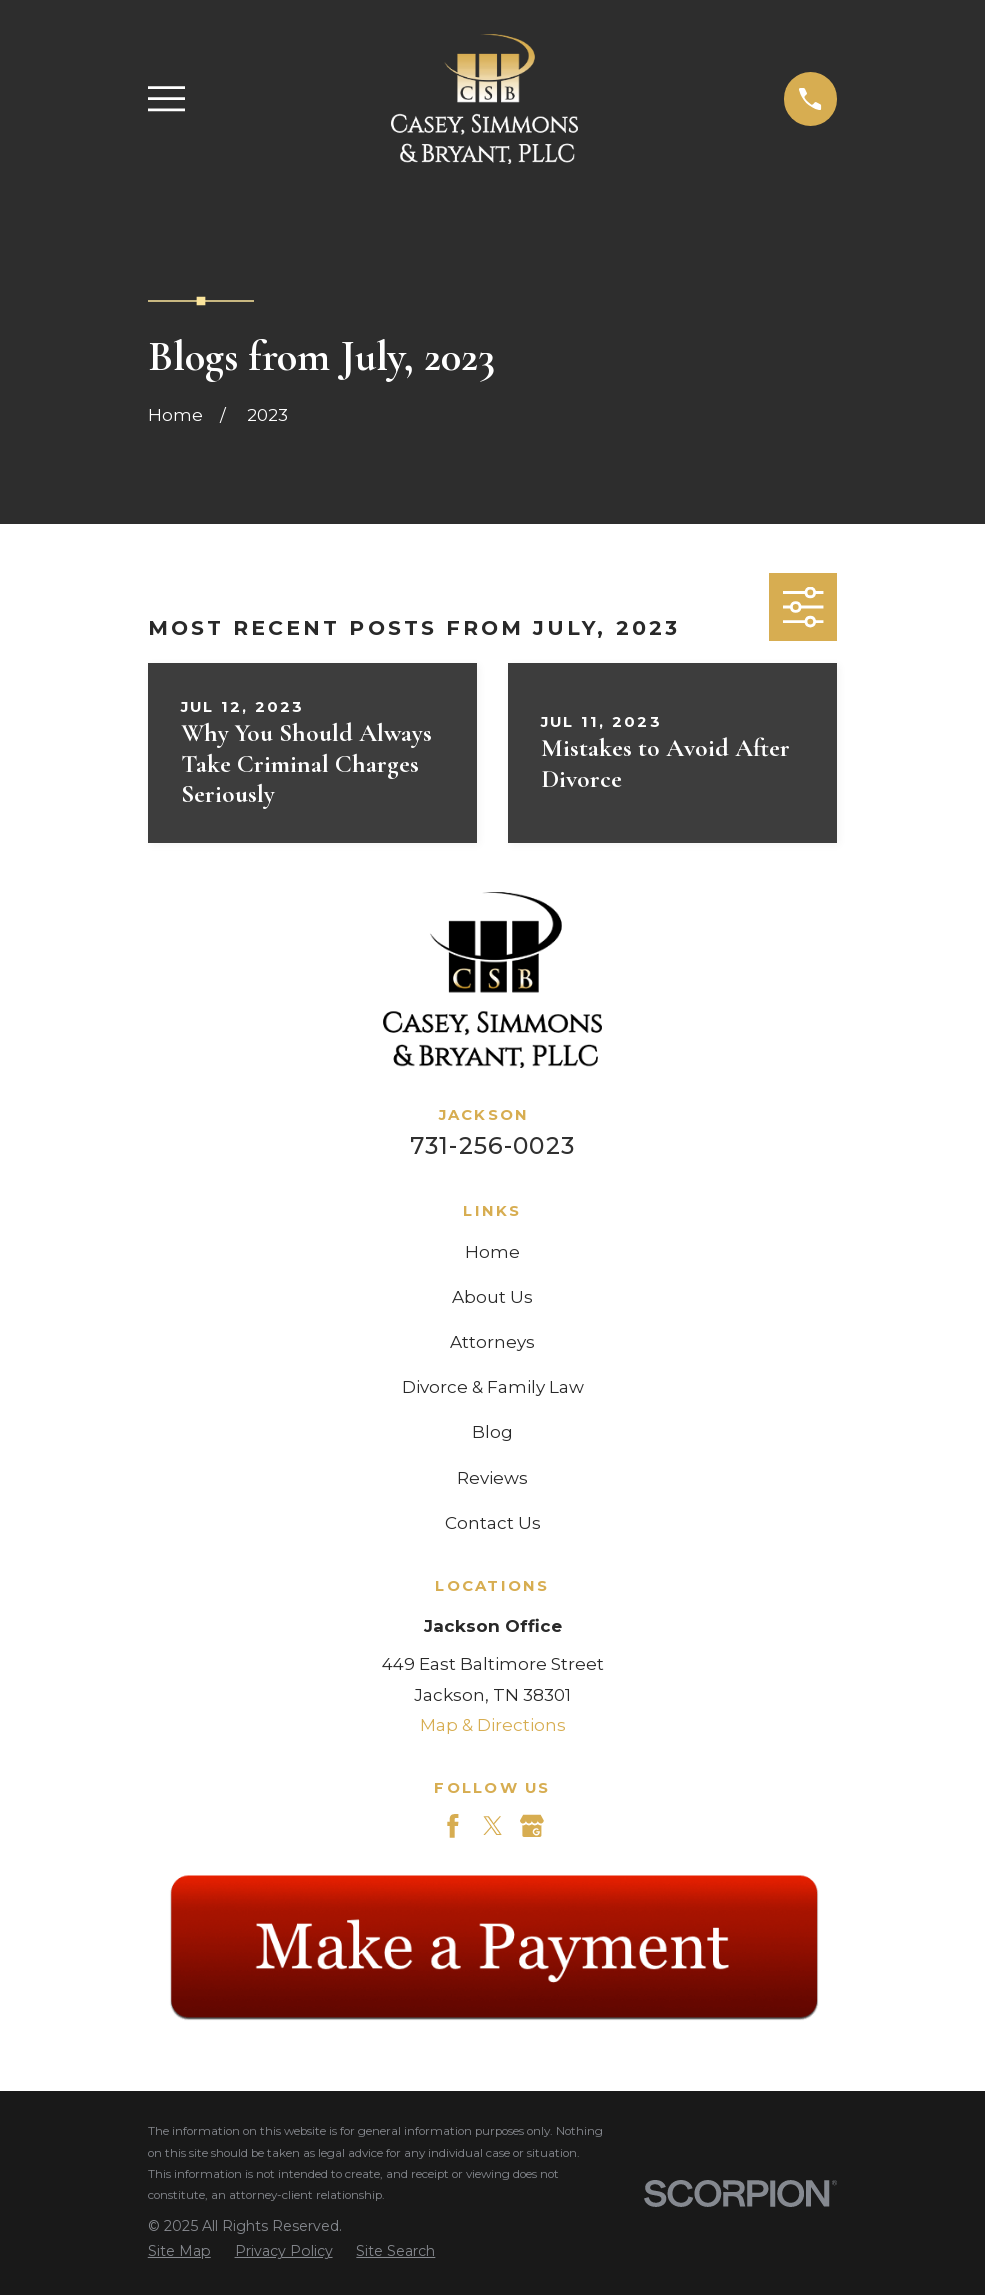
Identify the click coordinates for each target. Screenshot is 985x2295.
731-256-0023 (492, 1145)
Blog (492, 1432)
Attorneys (492, 1342)
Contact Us (493, 1523)
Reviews (492, 1478)
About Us (492, 1297)
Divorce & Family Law (493, 1387)
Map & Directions (493, 1725)
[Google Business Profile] (532, 1826)
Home (492, 1252)
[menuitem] (179, 2252)
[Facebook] (453, 1826)
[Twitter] (493, 1826)
